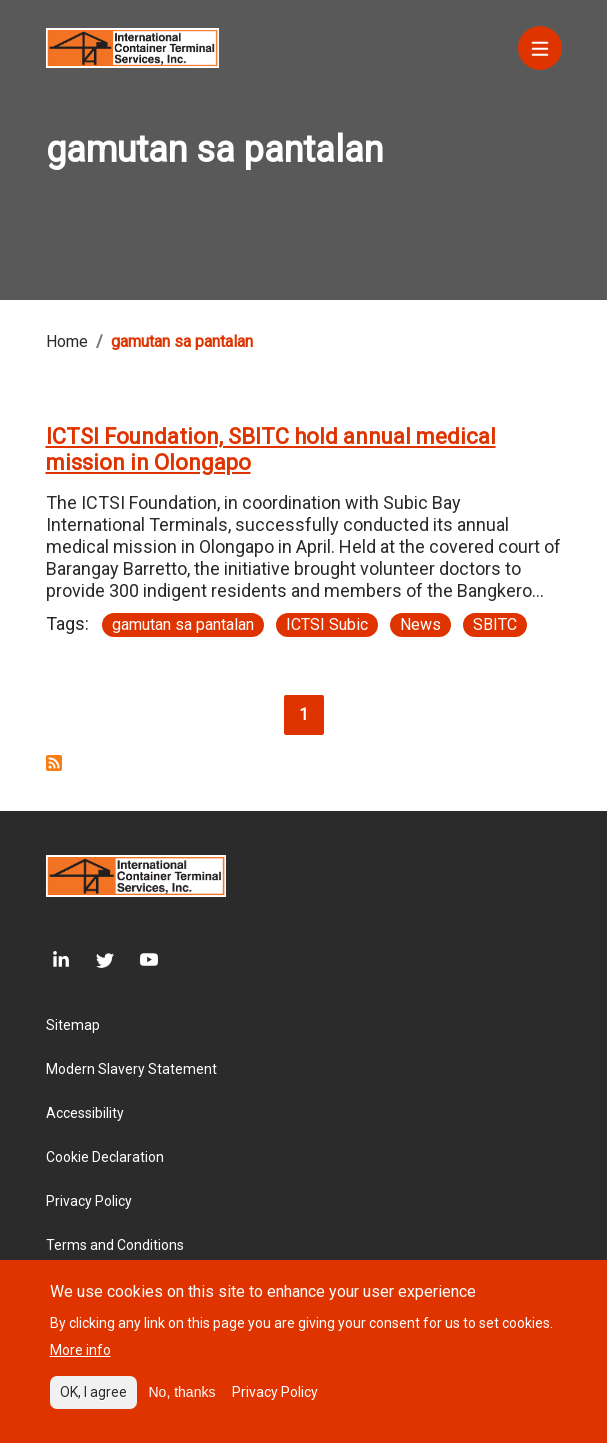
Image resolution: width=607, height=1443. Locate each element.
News (420, 624)
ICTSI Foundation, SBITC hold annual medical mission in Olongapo (271, 449)
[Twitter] (92, 960)
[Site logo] (133, 46)
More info (80, 1358)
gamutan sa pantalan (183, 624)
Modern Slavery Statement (131, 1069)
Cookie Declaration (105, 1157)
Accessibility (85, 1113)
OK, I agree (93, 1400)
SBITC (495, 624)
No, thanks (182, 1400)
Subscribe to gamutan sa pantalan (54, 763)
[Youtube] (136, 960)
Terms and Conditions (115, 1245)
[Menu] (540, 48)
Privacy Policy (89, 1201)
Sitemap (73, 1025)
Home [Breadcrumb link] (67, 341)
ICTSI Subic (327, 624)
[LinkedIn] (58, 960)
